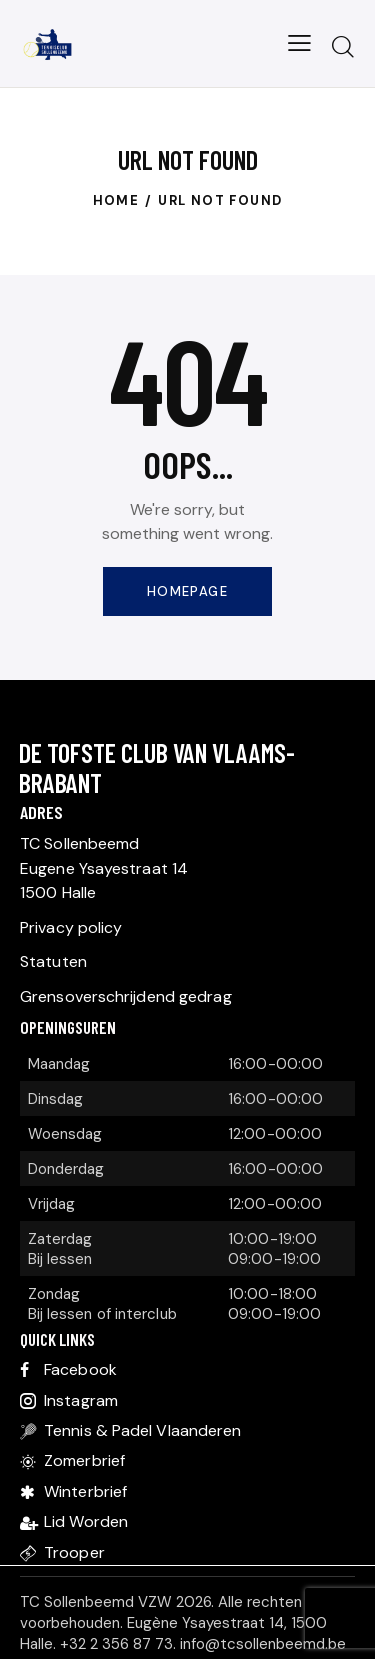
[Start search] (342, 46)
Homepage (187, 591)
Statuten (53, 961)
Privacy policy (71, 927)
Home (116, 200)
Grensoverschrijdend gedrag (126, 996)
